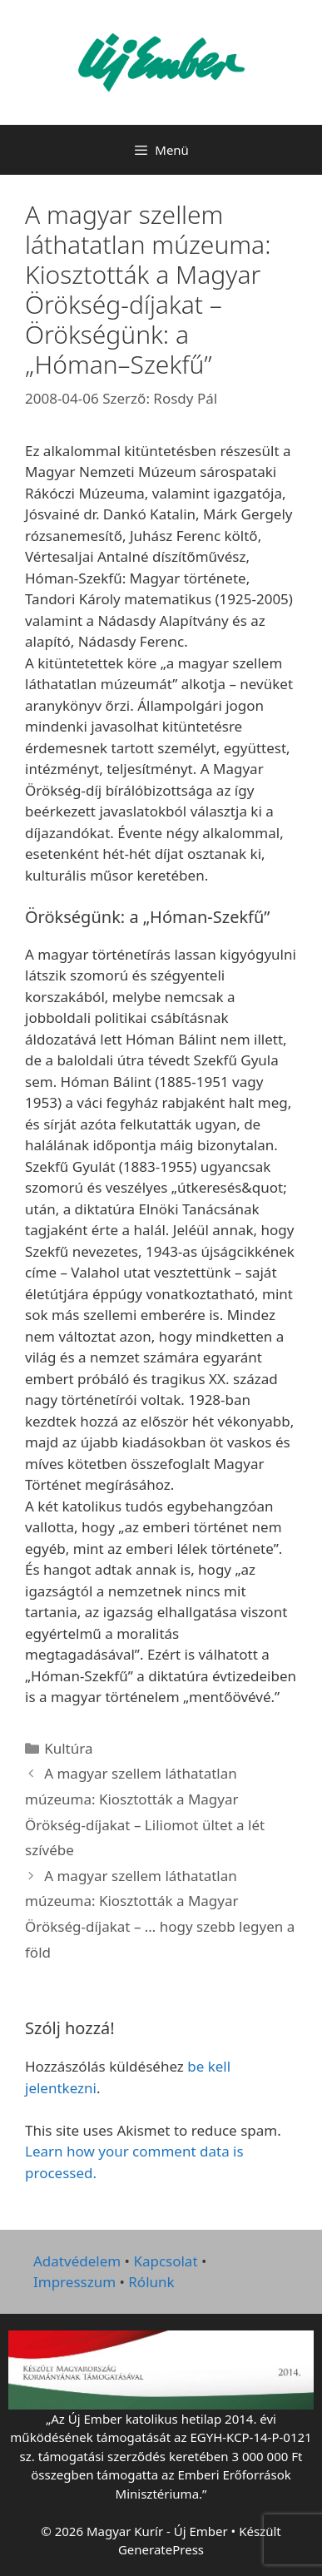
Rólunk (151, 2281)
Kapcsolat (165, 2261)
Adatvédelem (77, 2261)
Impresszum (74, 2281)
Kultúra (68, 1748)
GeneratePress (161, 2549)
